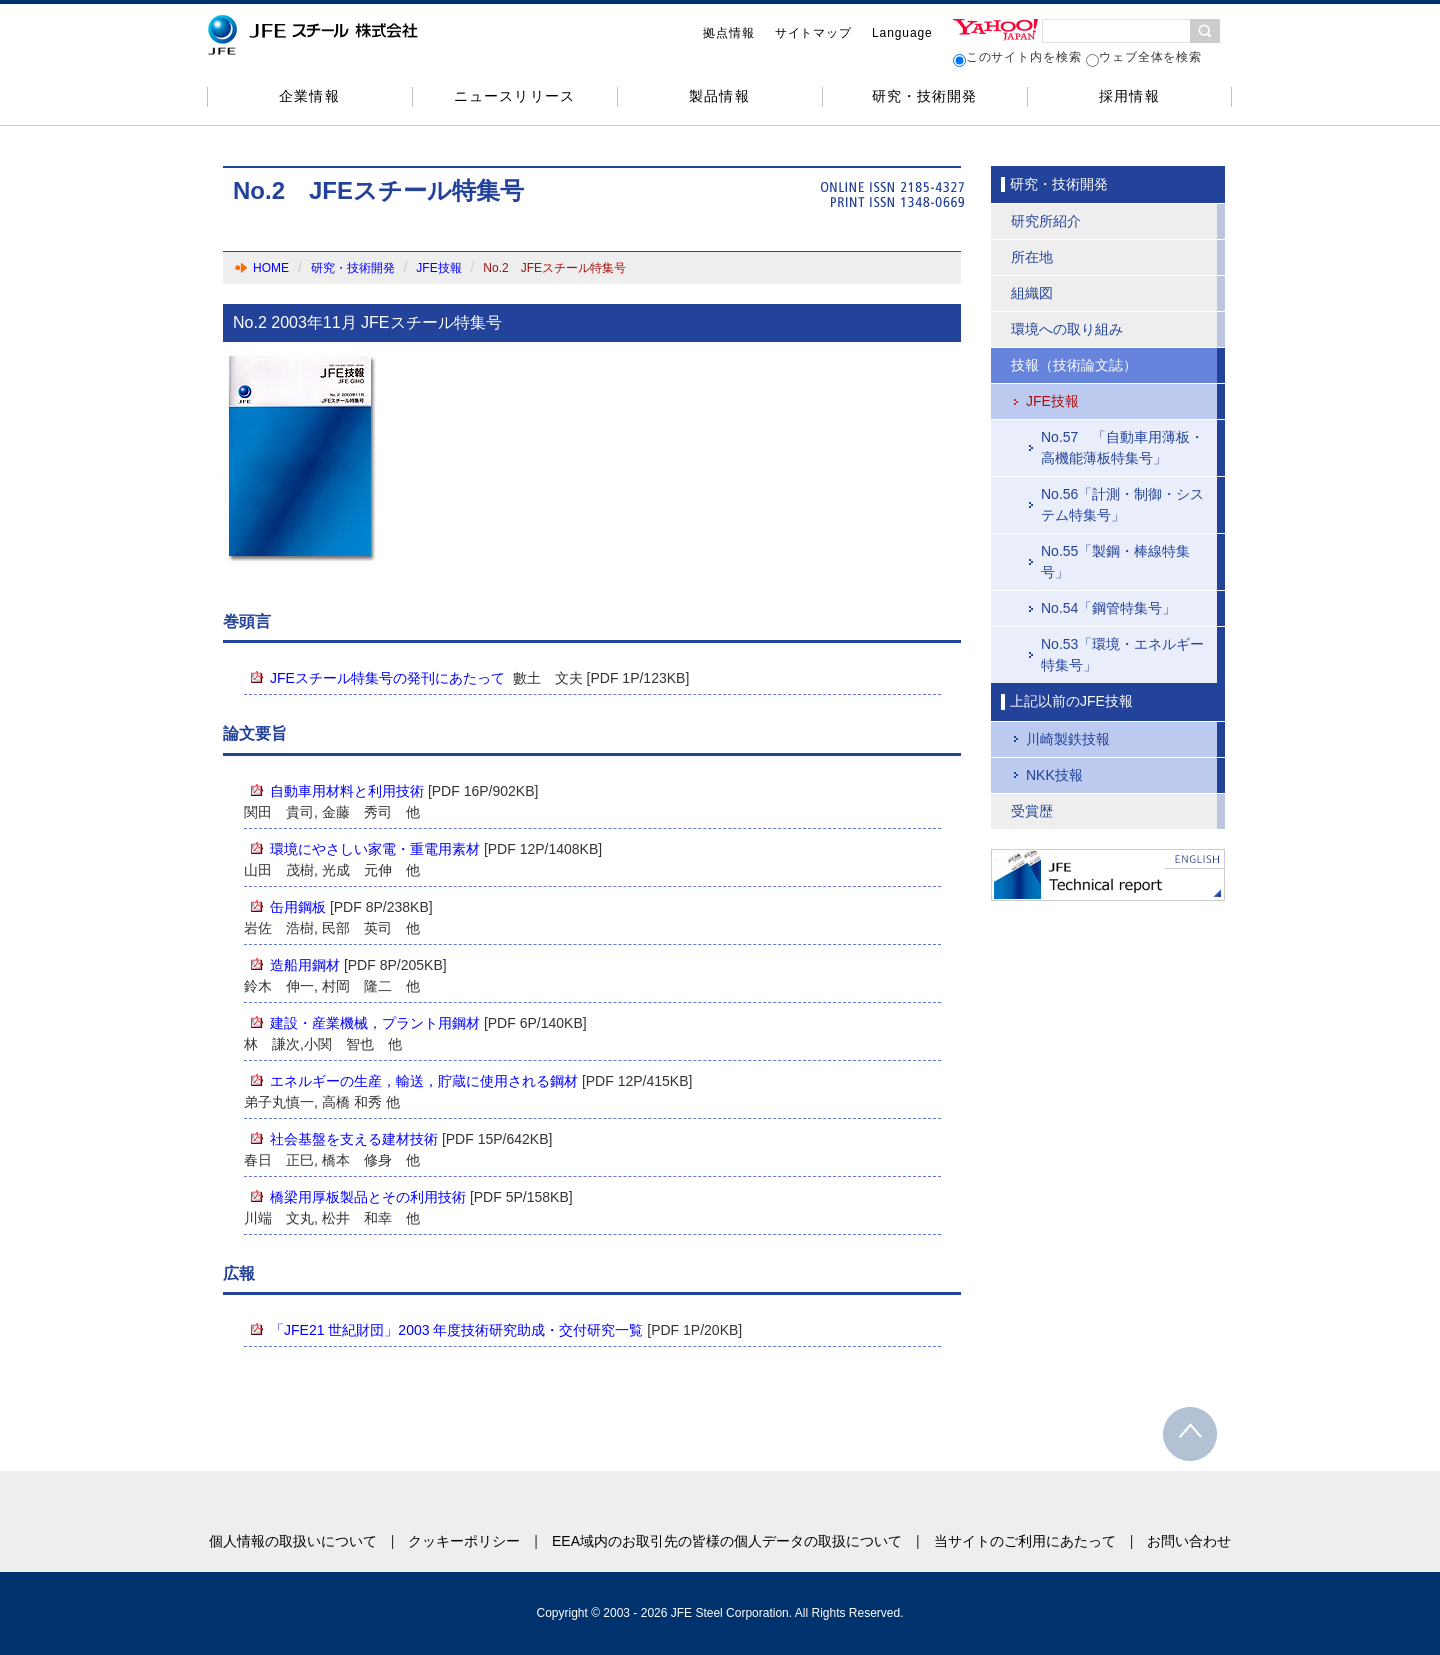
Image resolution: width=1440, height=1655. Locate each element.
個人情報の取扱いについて (293, 1541)
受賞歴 (1032, 811)
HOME (271, 268)
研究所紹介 (1046, 221)
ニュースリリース (514, 96)
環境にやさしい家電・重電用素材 (375, 849)
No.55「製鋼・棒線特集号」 (1115, 561)
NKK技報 (1054, 775)
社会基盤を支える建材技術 (354, 1139)
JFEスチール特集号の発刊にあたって (387, 678)
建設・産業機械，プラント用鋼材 (375, 1023)
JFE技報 (438, 268)
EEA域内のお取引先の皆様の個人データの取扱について (727, 1541)
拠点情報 (729, 33)
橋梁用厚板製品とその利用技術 (368, 1197)
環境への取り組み (1067, 329)
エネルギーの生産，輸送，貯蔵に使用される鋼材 (424, 1081)
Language (902, 33)
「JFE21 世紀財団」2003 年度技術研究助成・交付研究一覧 (456, 1330)
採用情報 (1129, 96)
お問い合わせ (1189, 1541)
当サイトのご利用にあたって (1025, 1541)
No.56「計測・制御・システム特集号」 (1122, 504)
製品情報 (719, 96)
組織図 (1032, 293)
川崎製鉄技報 (1068, 739)
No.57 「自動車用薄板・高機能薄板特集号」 (1122, 447)
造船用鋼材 (305, 965)
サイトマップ (813, 33)
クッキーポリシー (464, 1541)
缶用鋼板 (298, 907)
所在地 (1032, 257)
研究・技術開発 (924, 96)
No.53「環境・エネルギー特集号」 (1122, 654)
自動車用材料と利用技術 (347, 791)
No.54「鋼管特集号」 (1108, 608)
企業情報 (309, 96)
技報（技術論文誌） (1074, 365)
